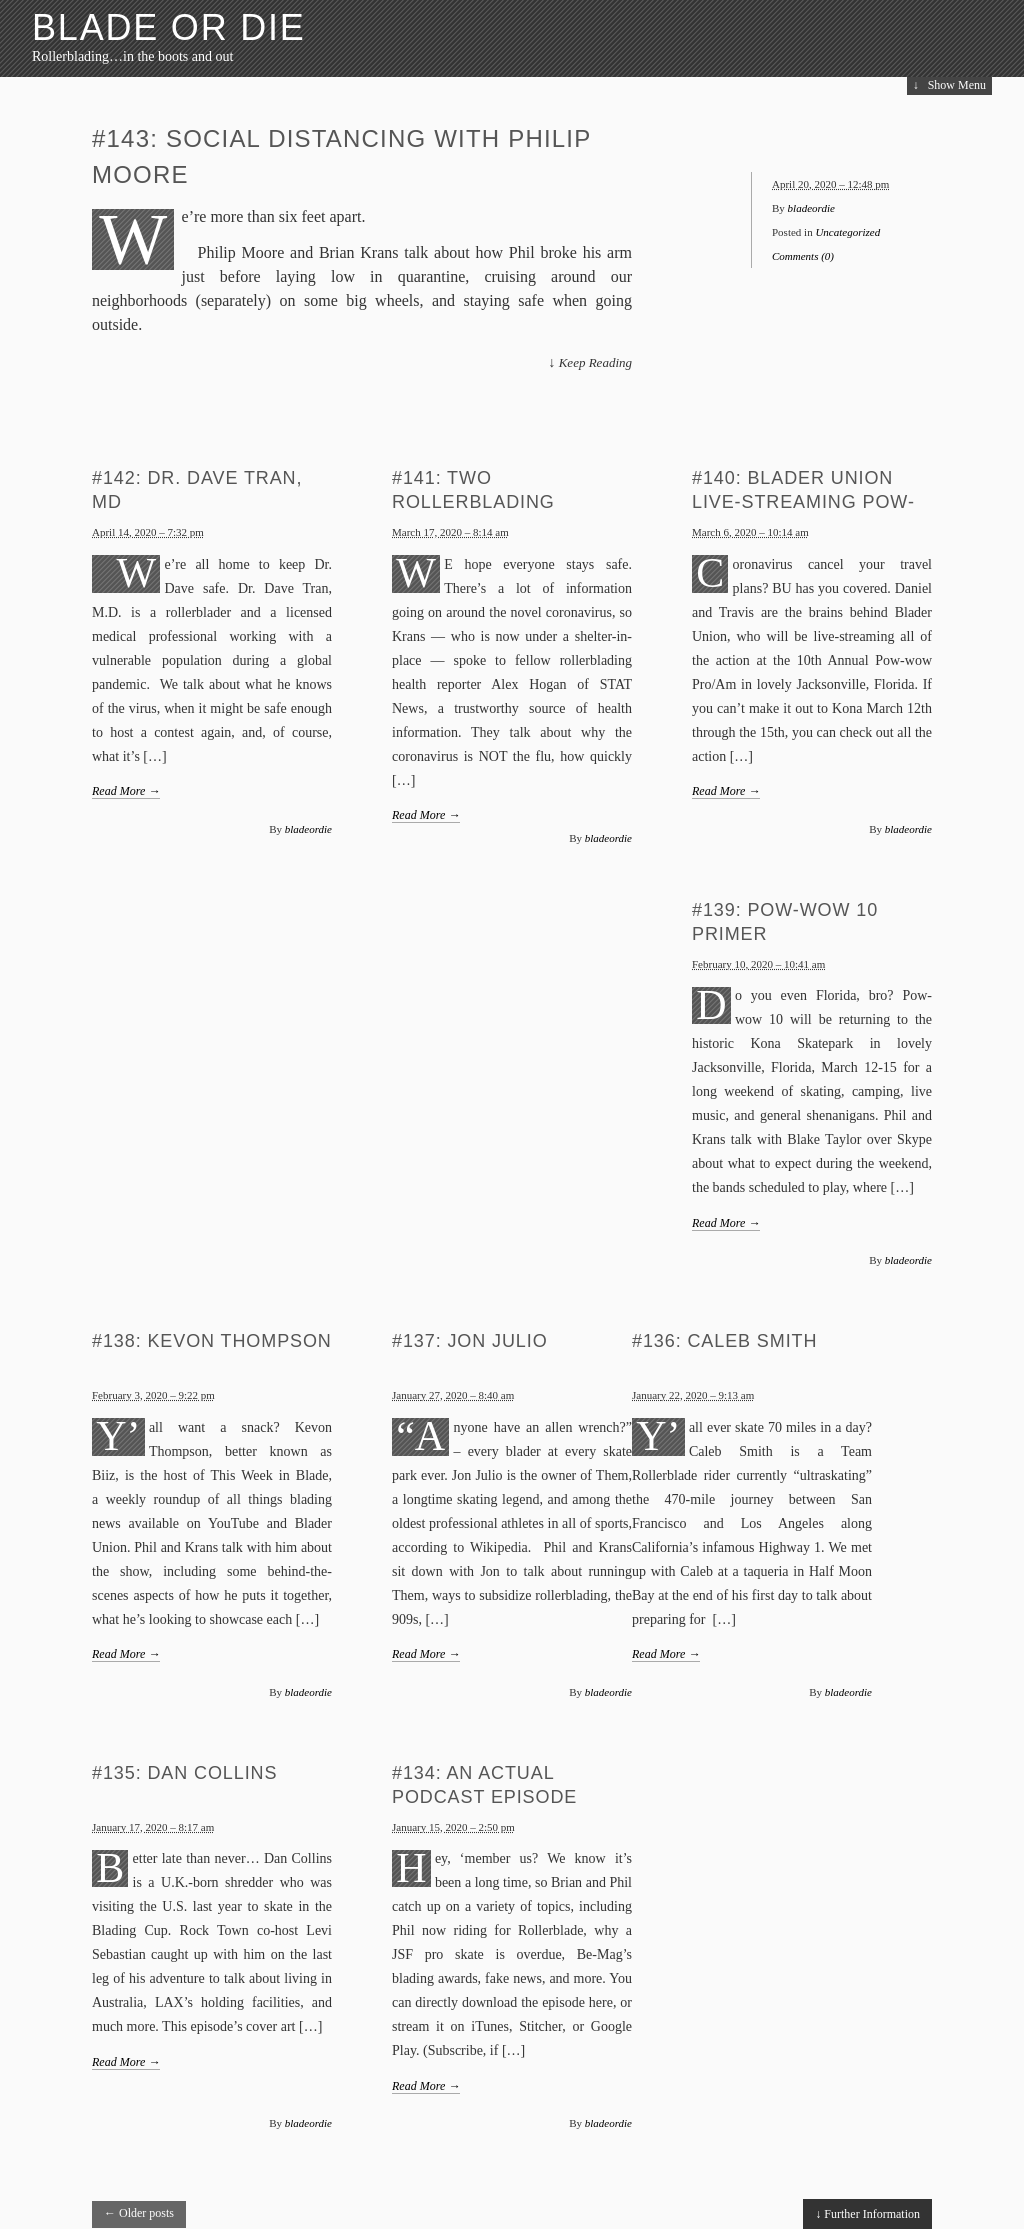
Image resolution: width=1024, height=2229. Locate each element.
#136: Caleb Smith (724, 1341)
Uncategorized (847, 232)
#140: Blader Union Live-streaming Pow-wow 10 (803, 502)
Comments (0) (803, 256)
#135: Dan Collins (184, 1773)
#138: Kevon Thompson (212, 1341)
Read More (126, 791)
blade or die (169, 27)
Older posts (139, 2213)
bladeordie (811, 208)
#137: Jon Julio (470, 1341)
